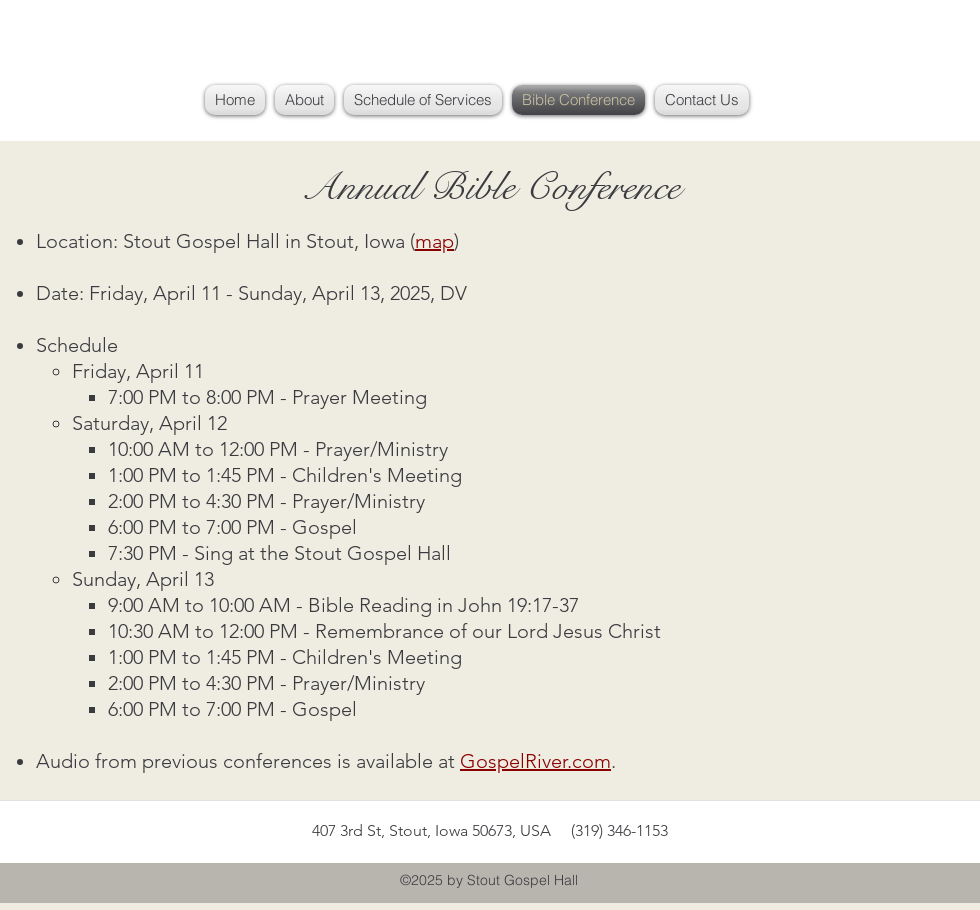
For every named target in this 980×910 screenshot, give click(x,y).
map (434, 241)
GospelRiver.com (535, 761)
